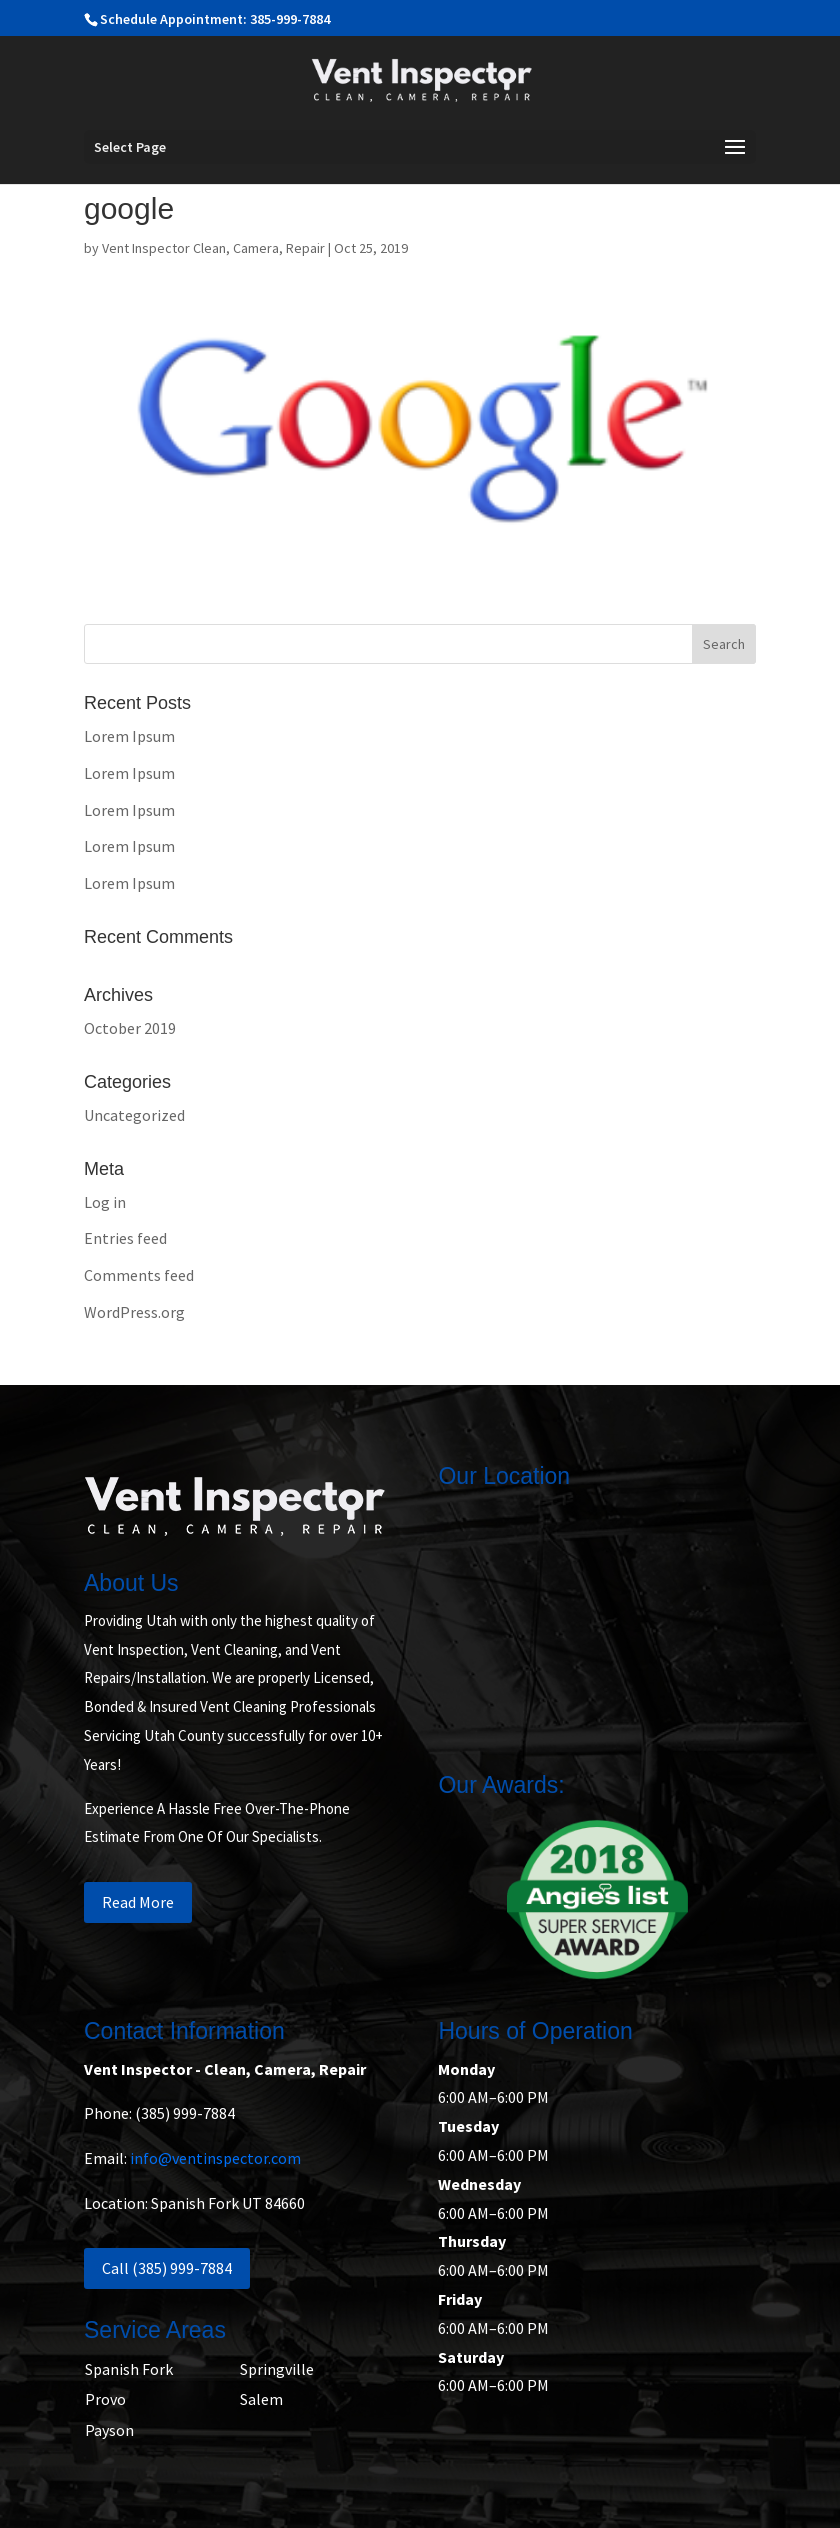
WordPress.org (134, 1312)
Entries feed (125, 1238)
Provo (105, 2399)
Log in (105, 1202)
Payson (109, 2430)
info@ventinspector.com (215, 2158)
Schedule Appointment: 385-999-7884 (215, 19)
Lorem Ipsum (129, 736)
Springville (277, 2369)
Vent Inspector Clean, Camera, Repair (213, 248)
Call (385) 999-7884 (167, 2268)
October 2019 (130, 1028)
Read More (138, 1902)
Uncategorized (134, 1115)
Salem (261, 2399)
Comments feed (139, 1275)
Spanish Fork (129, 2369)
